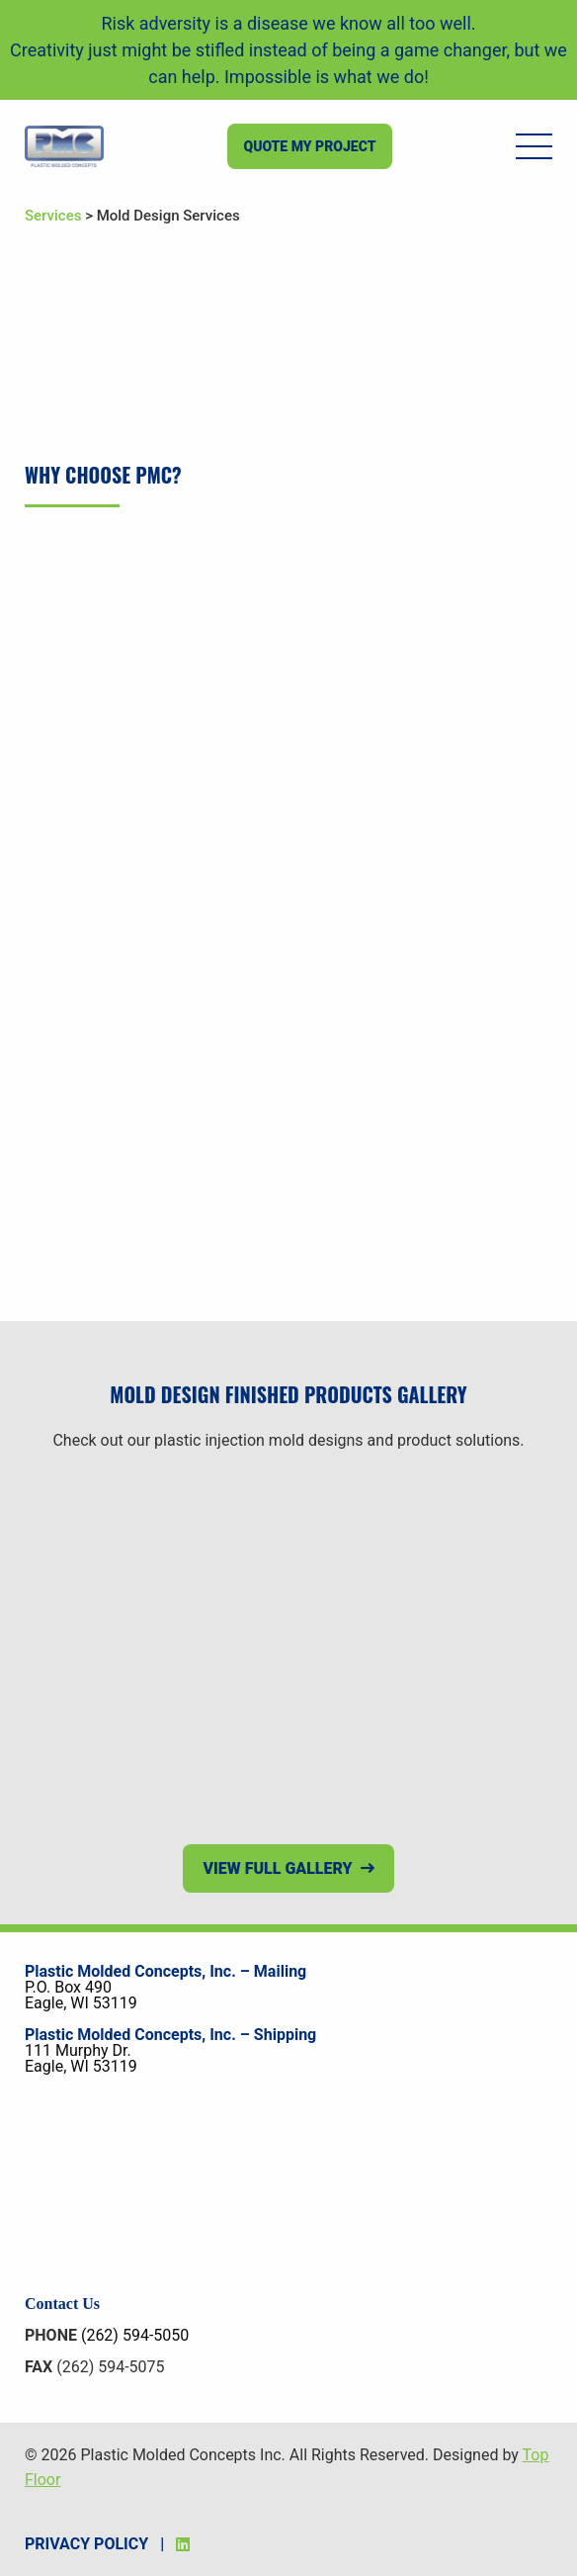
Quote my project (309, 146)
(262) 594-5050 (135, 2335)
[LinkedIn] (183, 2544)
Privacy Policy (86, 2543)
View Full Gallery (277, 1868)
